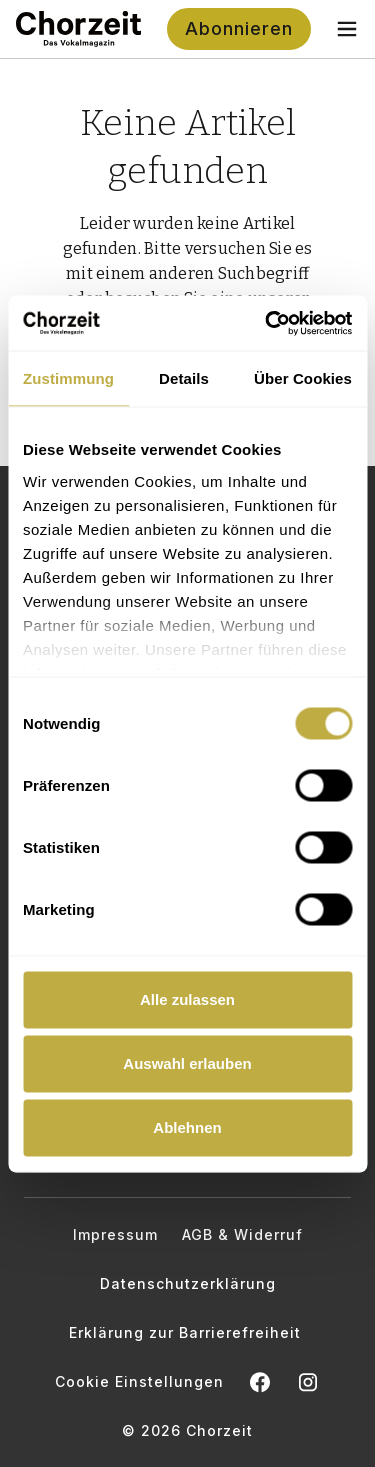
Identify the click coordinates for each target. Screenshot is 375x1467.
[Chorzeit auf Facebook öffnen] (260, 1382)
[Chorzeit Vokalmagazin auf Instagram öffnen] (308, 1382)
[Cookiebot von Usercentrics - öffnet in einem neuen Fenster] (267, 323)
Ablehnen (187, 1127)
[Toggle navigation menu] (347, 29)
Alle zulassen (187, 999)
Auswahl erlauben (187, 1063)
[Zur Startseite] (78, 29)
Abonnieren (239, 28)
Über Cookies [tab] (303, 378)
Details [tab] (184, 378)
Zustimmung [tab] (68, 378)
